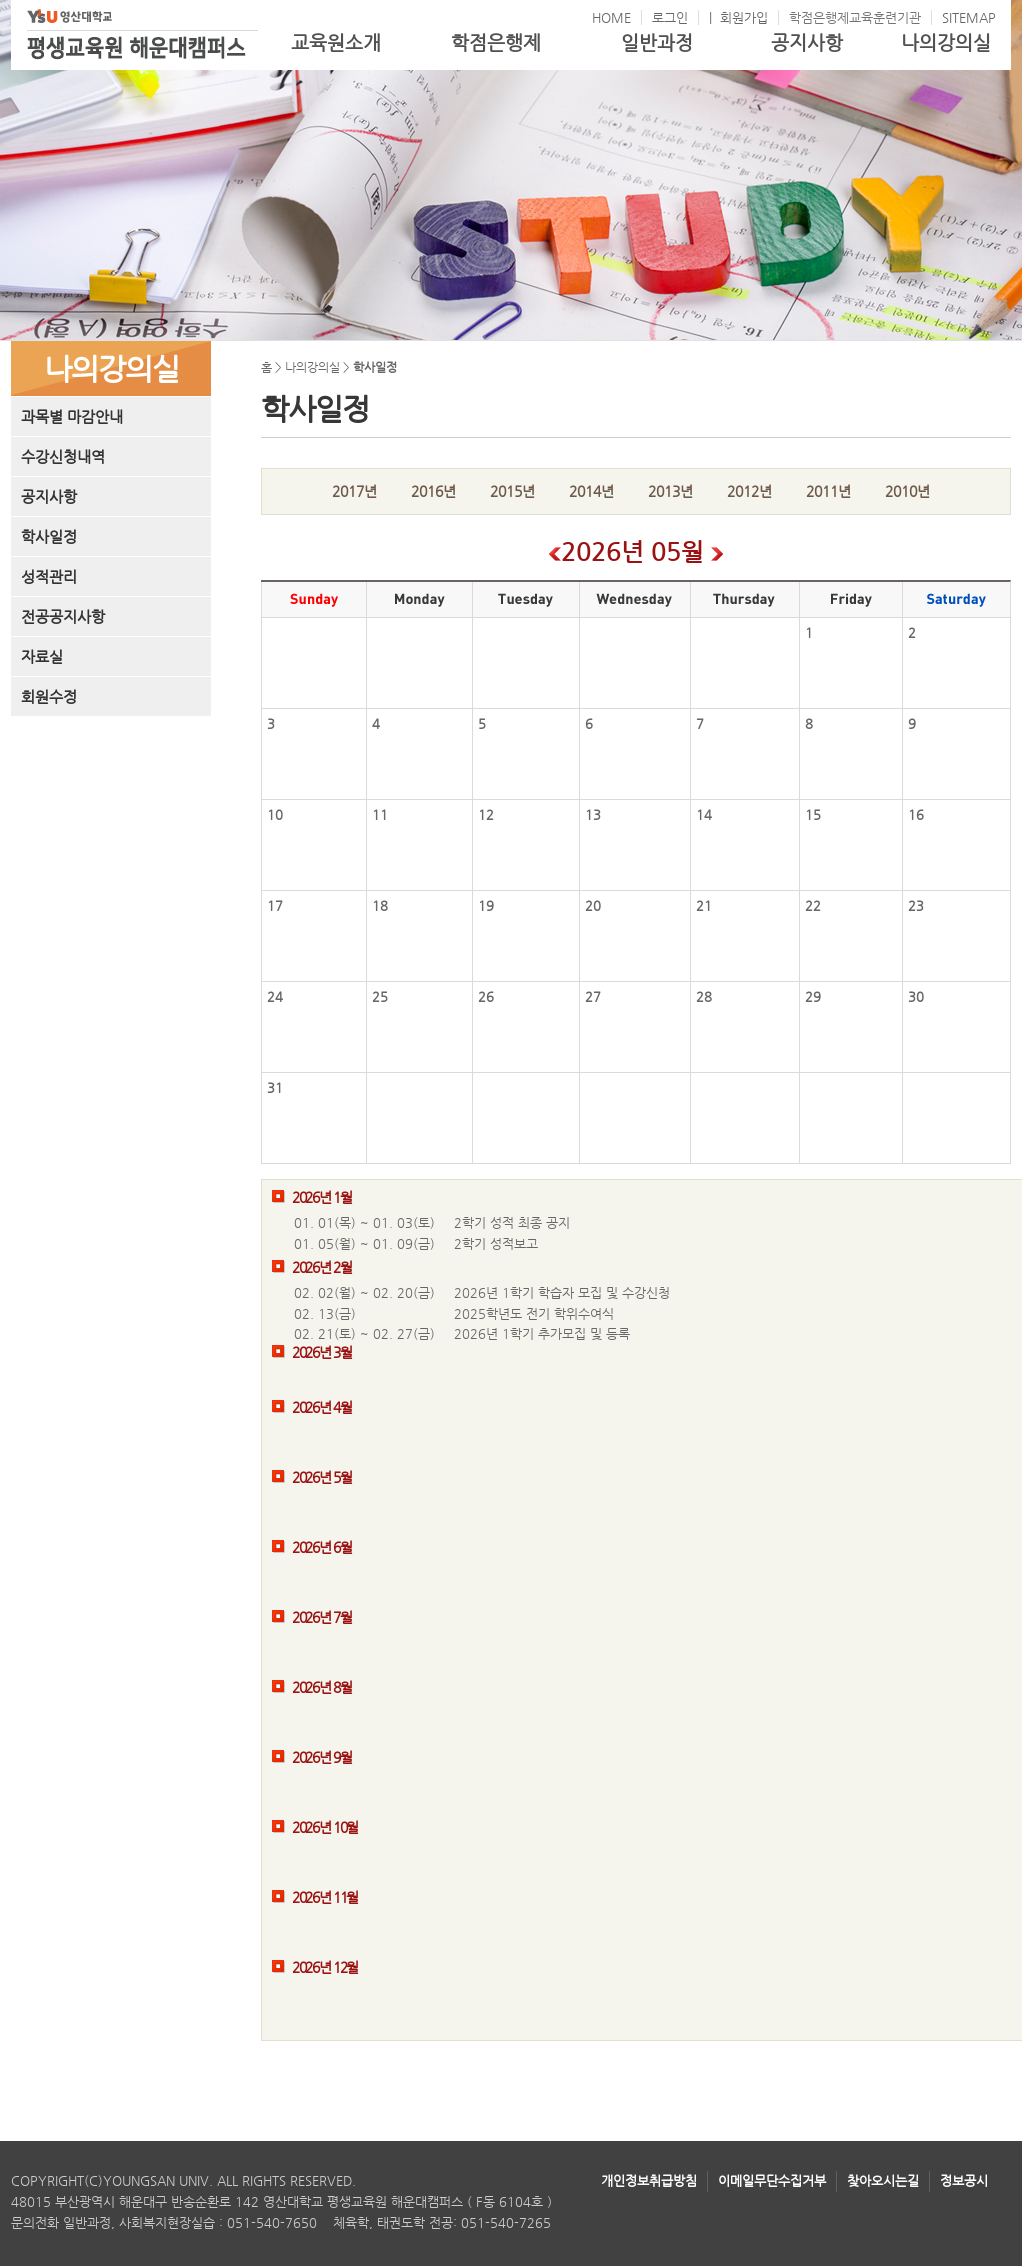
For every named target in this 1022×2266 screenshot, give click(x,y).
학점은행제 (496, 43)
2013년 (670, 491)
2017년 (354, 491)
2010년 (907, 491)
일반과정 (657, 43)
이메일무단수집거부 (772, 2180)
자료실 (42, 656)
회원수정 (49, 696)
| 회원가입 (738, 17)
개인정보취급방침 (649, 2180)
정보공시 (964, 2180)
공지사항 (807, 43)
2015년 (512, 491)
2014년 (591, 491)
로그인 (670, 17)
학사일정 (49, 536)
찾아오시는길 (883, 2180)
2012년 (749, 491)
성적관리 (49, 576)
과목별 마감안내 (72, 416)
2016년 (433, 491)
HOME (611, 17)
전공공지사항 (63, 616)
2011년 (828, 491)
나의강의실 (946, 43)
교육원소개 (336, 43)
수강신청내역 (63, 456)
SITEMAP (969, 17)
